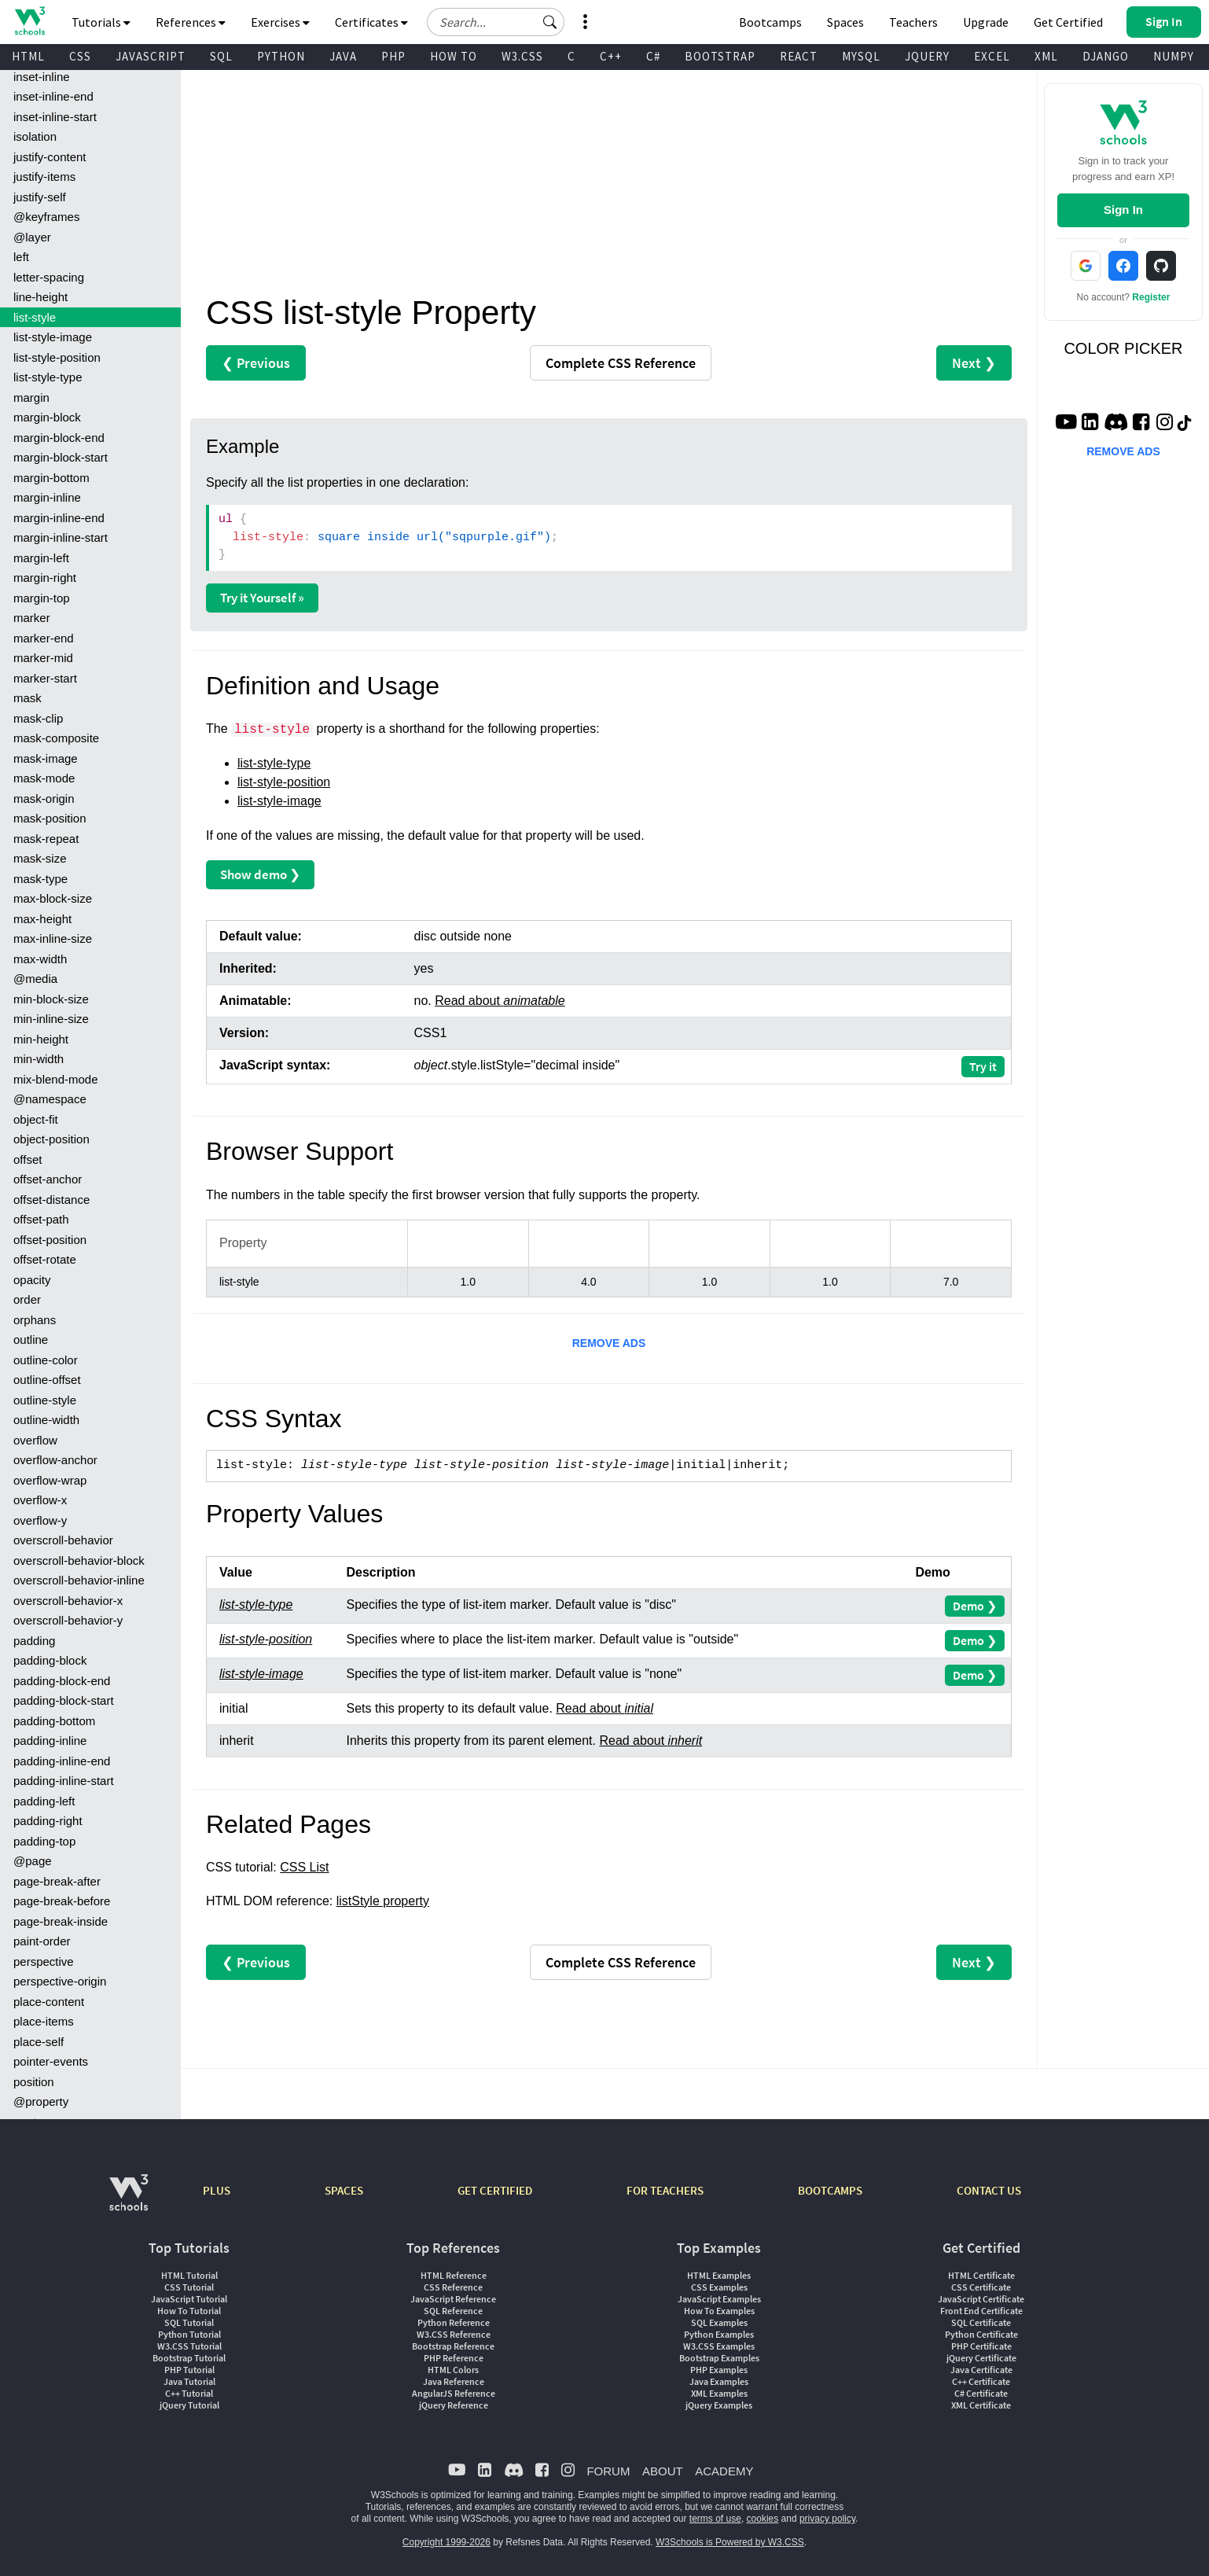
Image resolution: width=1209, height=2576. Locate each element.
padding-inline (49, 1740)
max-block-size (52, 898)
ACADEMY (724, 2471)
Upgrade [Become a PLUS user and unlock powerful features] (986, 22)
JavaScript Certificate (981, 2299)
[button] (550, 22)
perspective (43, 1961)
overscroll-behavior (63, 1540)
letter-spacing (48, 277)
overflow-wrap (49, 1480)
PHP (393, 56)
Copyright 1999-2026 (446, 2542)
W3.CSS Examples (719, 2346)
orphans (34, 1320)
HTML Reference (454, 2275)
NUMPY (1173, 56)
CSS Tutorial (189, 2287)
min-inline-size (51, 1018)
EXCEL (992, 56)
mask (27, 698)
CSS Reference (453, 2287)
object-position (51, 1139)
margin (31, 397)
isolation (35, 136)
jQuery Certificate (981, 2358)
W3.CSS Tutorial (189, 2346)
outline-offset (47, 1379)
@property (40, 2101)
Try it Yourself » (262, 597)
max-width (40, 959)
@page (32, 1861)
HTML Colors (453, 2369)
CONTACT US (989, 2190)
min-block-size (51, 999)
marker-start (45, 678)
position (33, 2081)
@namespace (49, 1099)
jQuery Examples (718, 2405)
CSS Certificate (981, 2287)
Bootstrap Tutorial (189, 2358)
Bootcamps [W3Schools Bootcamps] (770, 22)
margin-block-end (59, 437)
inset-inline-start (55, 116)
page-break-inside (60, 1921)
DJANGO (1105, 56)
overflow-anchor (55, 1459)
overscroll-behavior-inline (79, 1580)
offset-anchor (47, 1179)
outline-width (46, 1419)
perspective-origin (59, 1981)
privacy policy (827, 2518)
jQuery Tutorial (189, 2405)
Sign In (1123, 209)
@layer (32, 237)
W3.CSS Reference (454, 2334)
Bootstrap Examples (719, 2358)
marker (31, 617)
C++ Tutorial (189, 2393)
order (27, 1299)
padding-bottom (54, 1721)
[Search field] (495, 22)
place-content (48, 2001)
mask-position (49, 818)
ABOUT (662, 2471)
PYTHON (281, 56)
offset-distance (51, 1199)
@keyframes (46, 216)
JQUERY (927, 56)
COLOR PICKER (1123, 348)
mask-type (40, 878)
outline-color (45, 1360)
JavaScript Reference (453, 2299)
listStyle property (382, 1901)
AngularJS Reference (453, 2393)
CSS (80, 56)
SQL (221, 56)
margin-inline (47, 497)
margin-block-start (60, 457)
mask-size (40, 858)
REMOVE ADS (609, 1343)
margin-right (44, 577)
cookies (763, 2518)
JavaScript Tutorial (189, 2299)
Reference (621, 363)
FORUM (608, 2471)
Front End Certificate (981, 2311)
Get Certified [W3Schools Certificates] (1068, 22)
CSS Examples (719, 2287)
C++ (611, 56)
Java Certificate (981, 2369)
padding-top (44, 1841)
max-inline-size (52, 938)
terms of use (715, 2518)
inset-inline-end (53, 96)
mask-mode (44, 778)
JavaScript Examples (719, 2299)
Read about (499, 1000)
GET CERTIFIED (495, 2190)
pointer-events (50, 2061)
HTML (28, 56)
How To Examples (719, 2311)
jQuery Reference (453, 2405)
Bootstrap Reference (453, 2346)
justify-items (44, 176)
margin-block (47, 417)
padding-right (48, 1820)
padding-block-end (61, 1680)
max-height (42, 919)
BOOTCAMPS (830, 2190)
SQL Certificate (981, 2322)
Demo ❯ (975, 1606)
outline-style (44, 1400)
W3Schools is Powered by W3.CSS (730, 2542)
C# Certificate (981, 2393)
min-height (40, 1039)
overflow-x (40, 1500)
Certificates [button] (371, 22)
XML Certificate (981, 2405)
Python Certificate (981, 2334)
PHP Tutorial (189, 2369)
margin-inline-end (59, 517)
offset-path (41, 1219)
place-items (43, 2021)
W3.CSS (522, 56)
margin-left (41, 558)
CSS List (304, 1867)
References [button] (191, 22)
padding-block (49, 1660)
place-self (38, 2041)
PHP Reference (453, 2358)
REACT (799, 56)
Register (1151, 297)
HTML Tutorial (189, 2275)
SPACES (344, 2190)
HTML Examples (719, 2275)
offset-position (49, 1239)
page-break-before (61, 1901)
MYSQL (861, 56)
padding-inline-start (63, 1780)
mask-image (45, 758)
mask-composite (56, 738)
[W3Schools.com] (128, 2200)
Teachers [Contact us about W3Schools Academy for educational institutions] (913, 22)
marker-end (43, 638)
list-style (34, 317)
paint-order (42, 1941)
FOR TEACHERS (665, 2190)
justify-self (39, 197)
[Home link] (29, 21)
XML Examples (719, 2393)
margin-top (41, 598)
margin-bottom (51, 477)
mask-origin (44, 798)
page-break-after (57, 1881)
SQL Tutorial (189, 2322)
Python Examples (719, 2334)
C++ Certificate (981, 2381)
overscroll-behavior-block (79, 1560)
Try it (983, 1066)
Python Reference (453, 2322)
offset (27, 1159)
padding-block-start (63, 1700)
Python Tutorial (189, 2334)
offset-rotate (44, 1259)
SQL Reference (453, 2311)
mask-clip (38, 718)
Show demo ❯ (260, 874)
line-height (40, 297)
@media (35, 978)
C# (653, 56)
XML (1046, 56)
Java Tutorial (189, 2381)
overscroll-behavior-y (68, 1620)
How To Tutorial (189, 2311)
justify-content (49, 157)
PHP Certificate (981, 2346)
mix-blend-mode (55, 1079)
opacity (32, 1279)
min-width (38, 1058)
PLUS (216, 2190)
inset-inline (41, 76)
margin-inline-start (60, 537)
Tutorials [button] (101, 22)
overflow (35, 1440)
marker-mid (43, 657)
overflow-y (40, 1520)
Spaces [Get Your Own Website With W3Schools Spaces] (845, 22)
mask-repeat (46, 838)
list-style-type (48, 377)
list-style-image (52, 337)
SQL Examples (719, 2322)
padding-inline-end (61, 1761)
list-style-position (57, 357)
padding (34, 1640)
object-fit (35, 1119)
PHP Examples (719, 2369)
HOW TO (453, 56)
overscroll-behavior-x (68, 1600)
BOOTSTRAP (720, 56)
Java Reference (453, 2381)
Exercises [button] (280, 22)
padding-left (44, 1801)
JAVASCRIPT (151, 56)
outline (30, 1339)
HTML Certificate (981, 2275)
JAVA (343, 56)
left (21, 256)
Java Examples (718, 2381)
